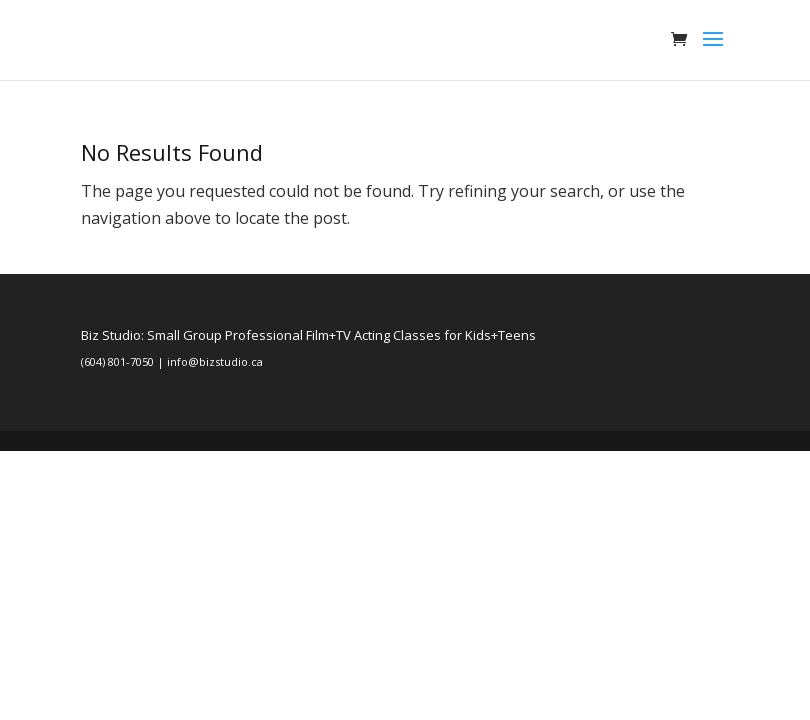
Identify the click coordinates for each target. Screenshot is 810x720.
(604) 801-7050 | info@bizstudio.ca (172, 361)
